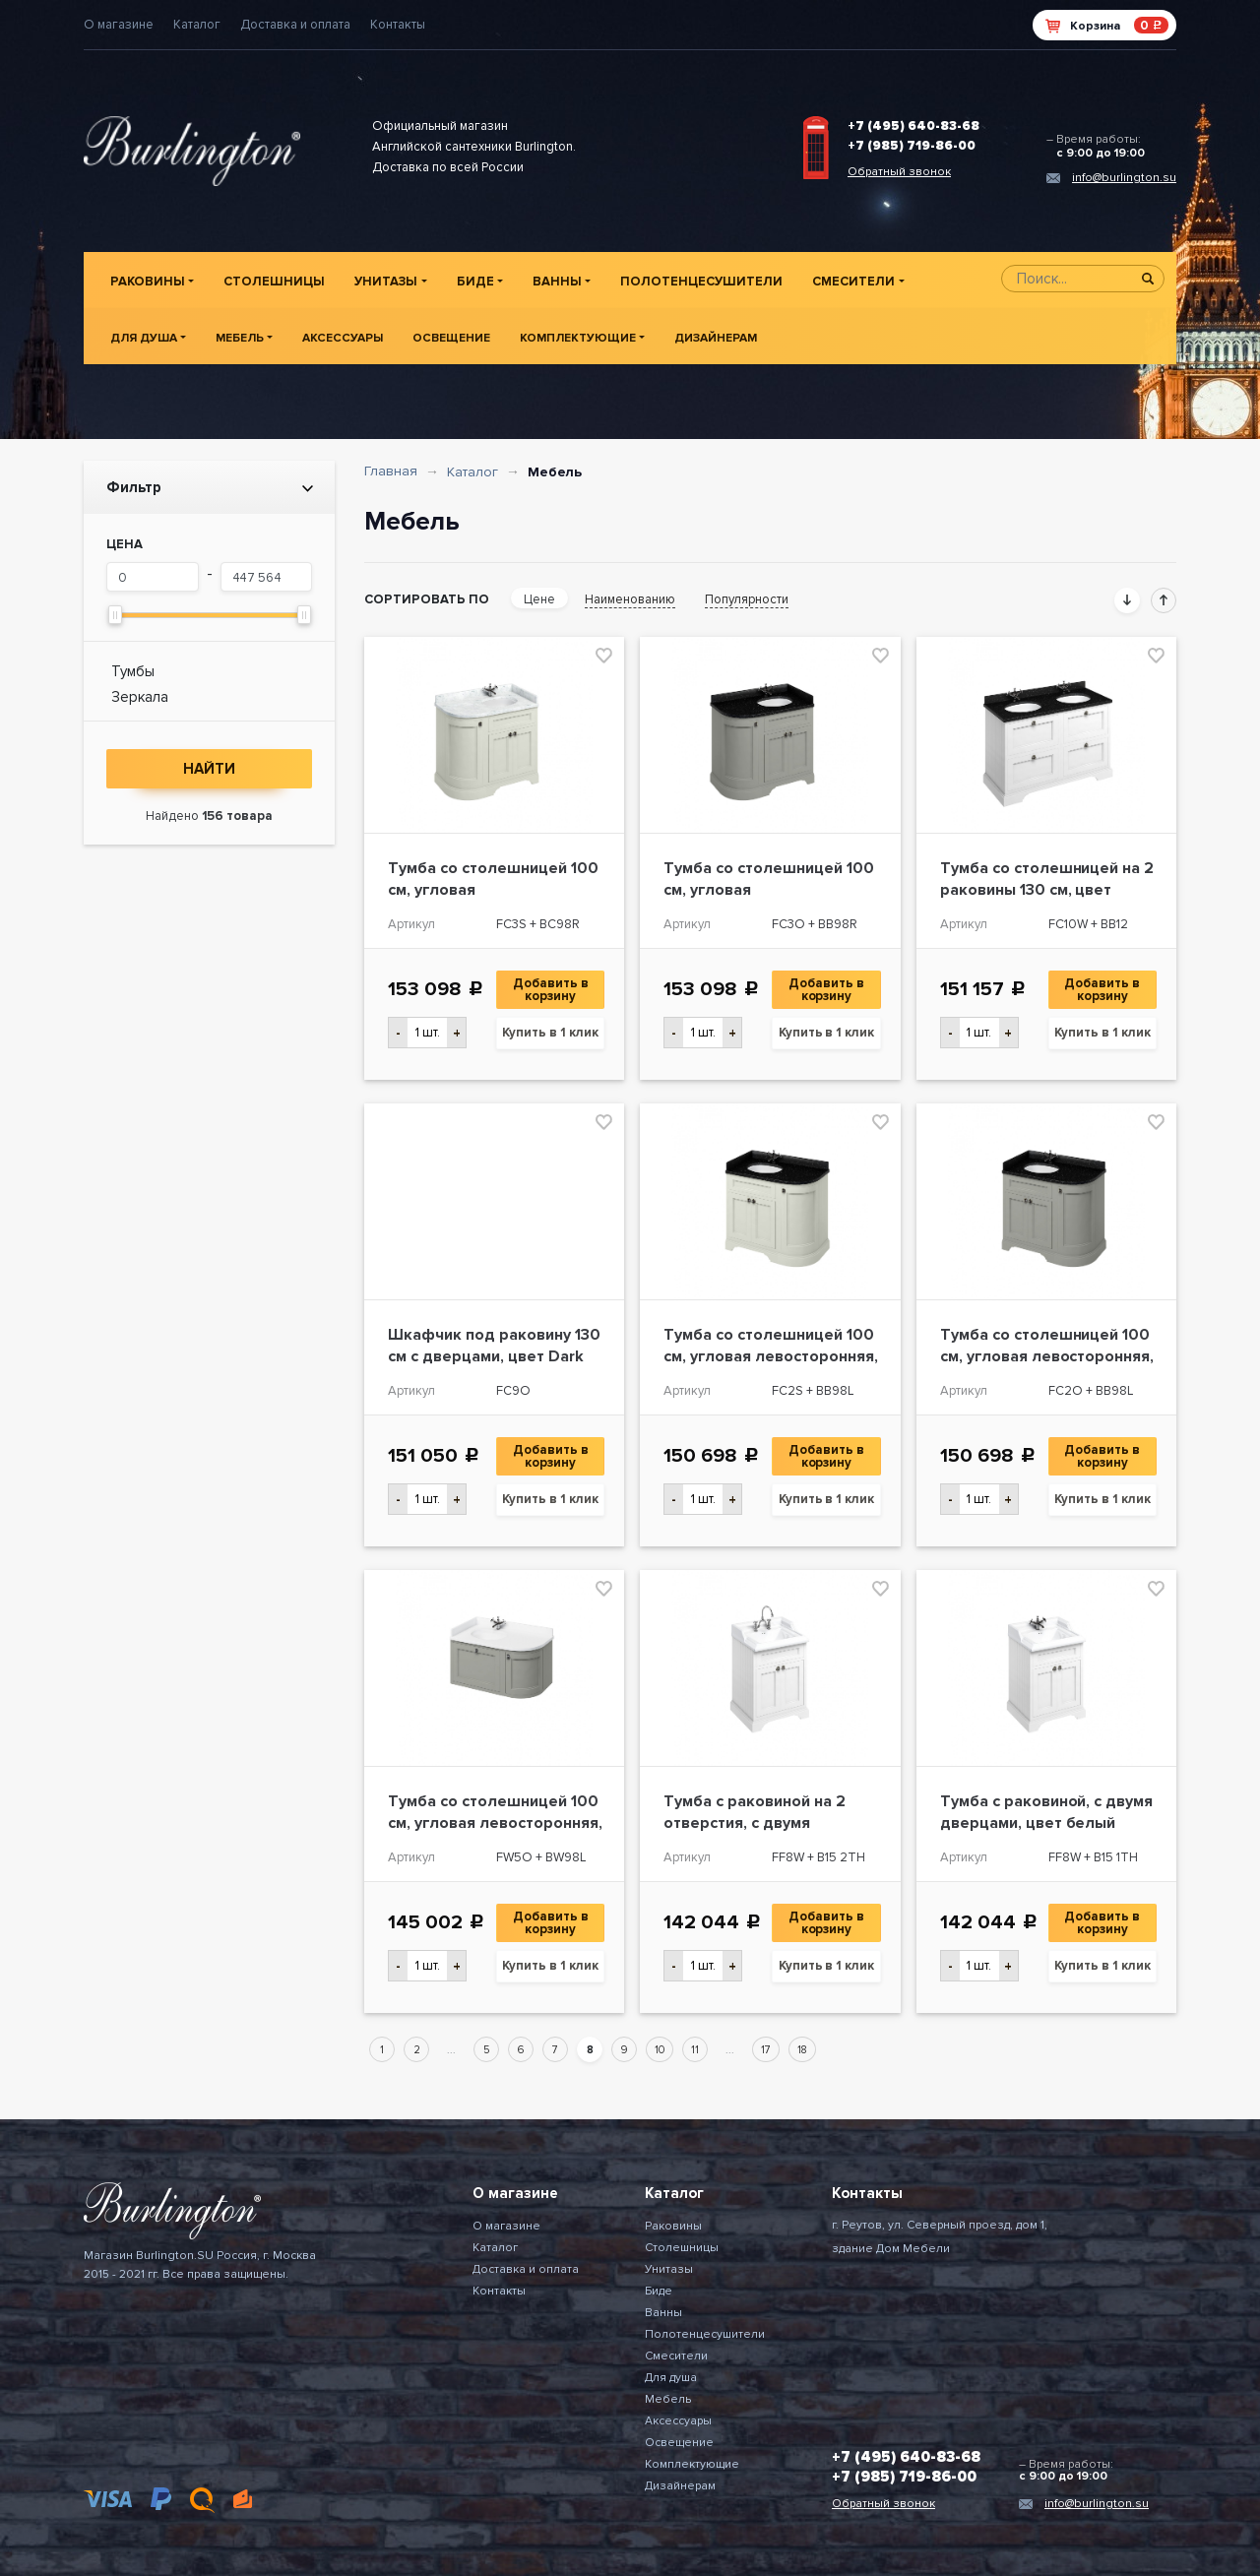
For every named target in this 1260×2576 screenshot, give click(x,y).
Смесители (853, 281)
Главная (390, 471)
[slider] (115, 614)
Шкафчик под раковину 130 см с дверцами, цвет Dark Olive (494, 1356)
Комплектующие (578, 338)
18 (802, 2049)
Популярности (746, 599)
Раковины (147, 281)
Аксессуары (342, 338)
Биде (475, 281)
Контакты (397, 24)
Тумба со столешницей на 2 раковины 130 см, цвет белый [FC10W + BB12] (1047, 889)
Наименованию (630, 599)
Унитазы (385, 281)
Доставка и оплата (295, 24)
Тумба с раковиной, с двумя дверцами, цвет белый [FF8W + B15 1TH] (1047, 1822)
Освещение (451, 338)
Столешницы (274, 281)
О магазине (119, 24)
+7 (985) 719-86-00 (912, 146)
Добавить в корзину (552, 989)
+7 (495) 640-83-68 (913, 126)
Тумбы (133, 671)
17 (766, 2049)
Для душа (143, 338)
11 (695, 2049)
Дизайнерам (715, 338)
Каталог (196, 24)
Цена (124, 544)
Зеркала (139, 697)
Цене (539, 599)
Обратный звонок (899, 171)
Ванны (557, 281)
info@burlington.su (1124, 177)
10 (659, 2049)
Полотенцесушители (701, 281)
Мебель (240, 338)
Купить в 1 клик (550, 1032)
